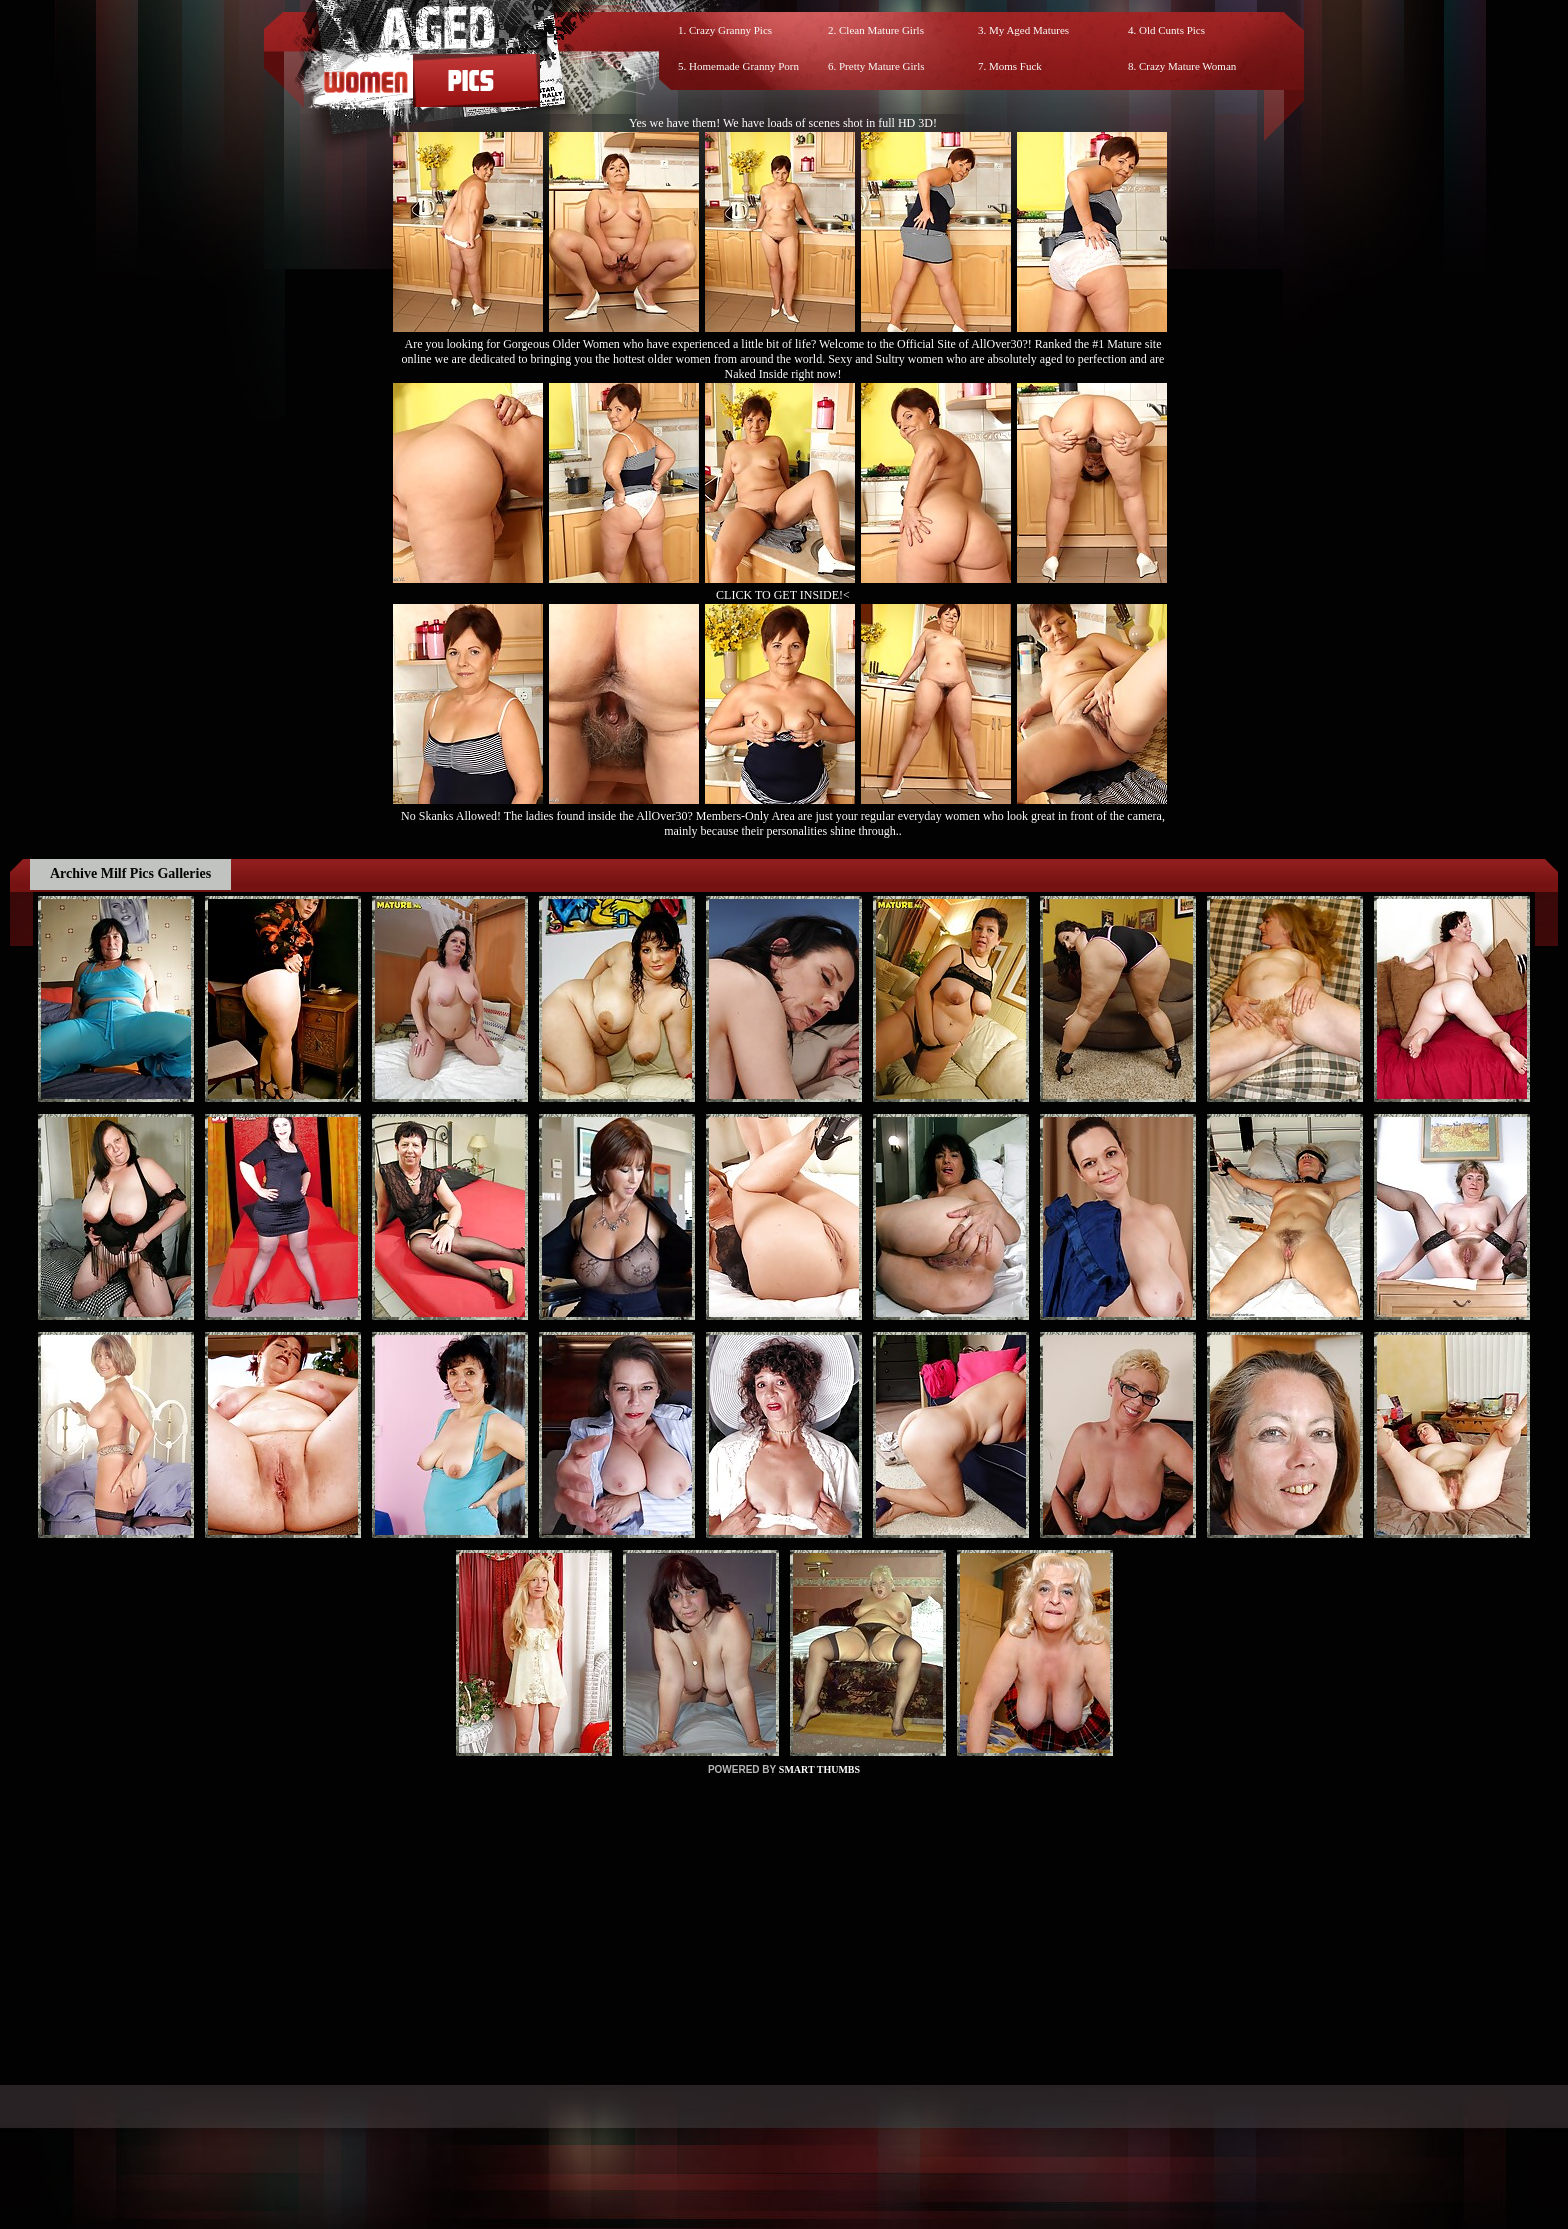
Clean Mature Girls (881, 30)
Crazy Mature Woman (1187, 66)
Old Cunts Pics (1172, 30)
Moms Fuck (1015, 66)
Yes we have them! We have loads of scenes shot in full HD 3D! (783, 123)
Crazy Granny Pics (730, 30)
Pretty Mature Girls (882, 66)
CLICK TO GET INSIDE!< (783, 595)
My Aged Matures (1029, 30)
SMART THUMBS (819, 1769)
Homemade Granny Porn (744, 66)
